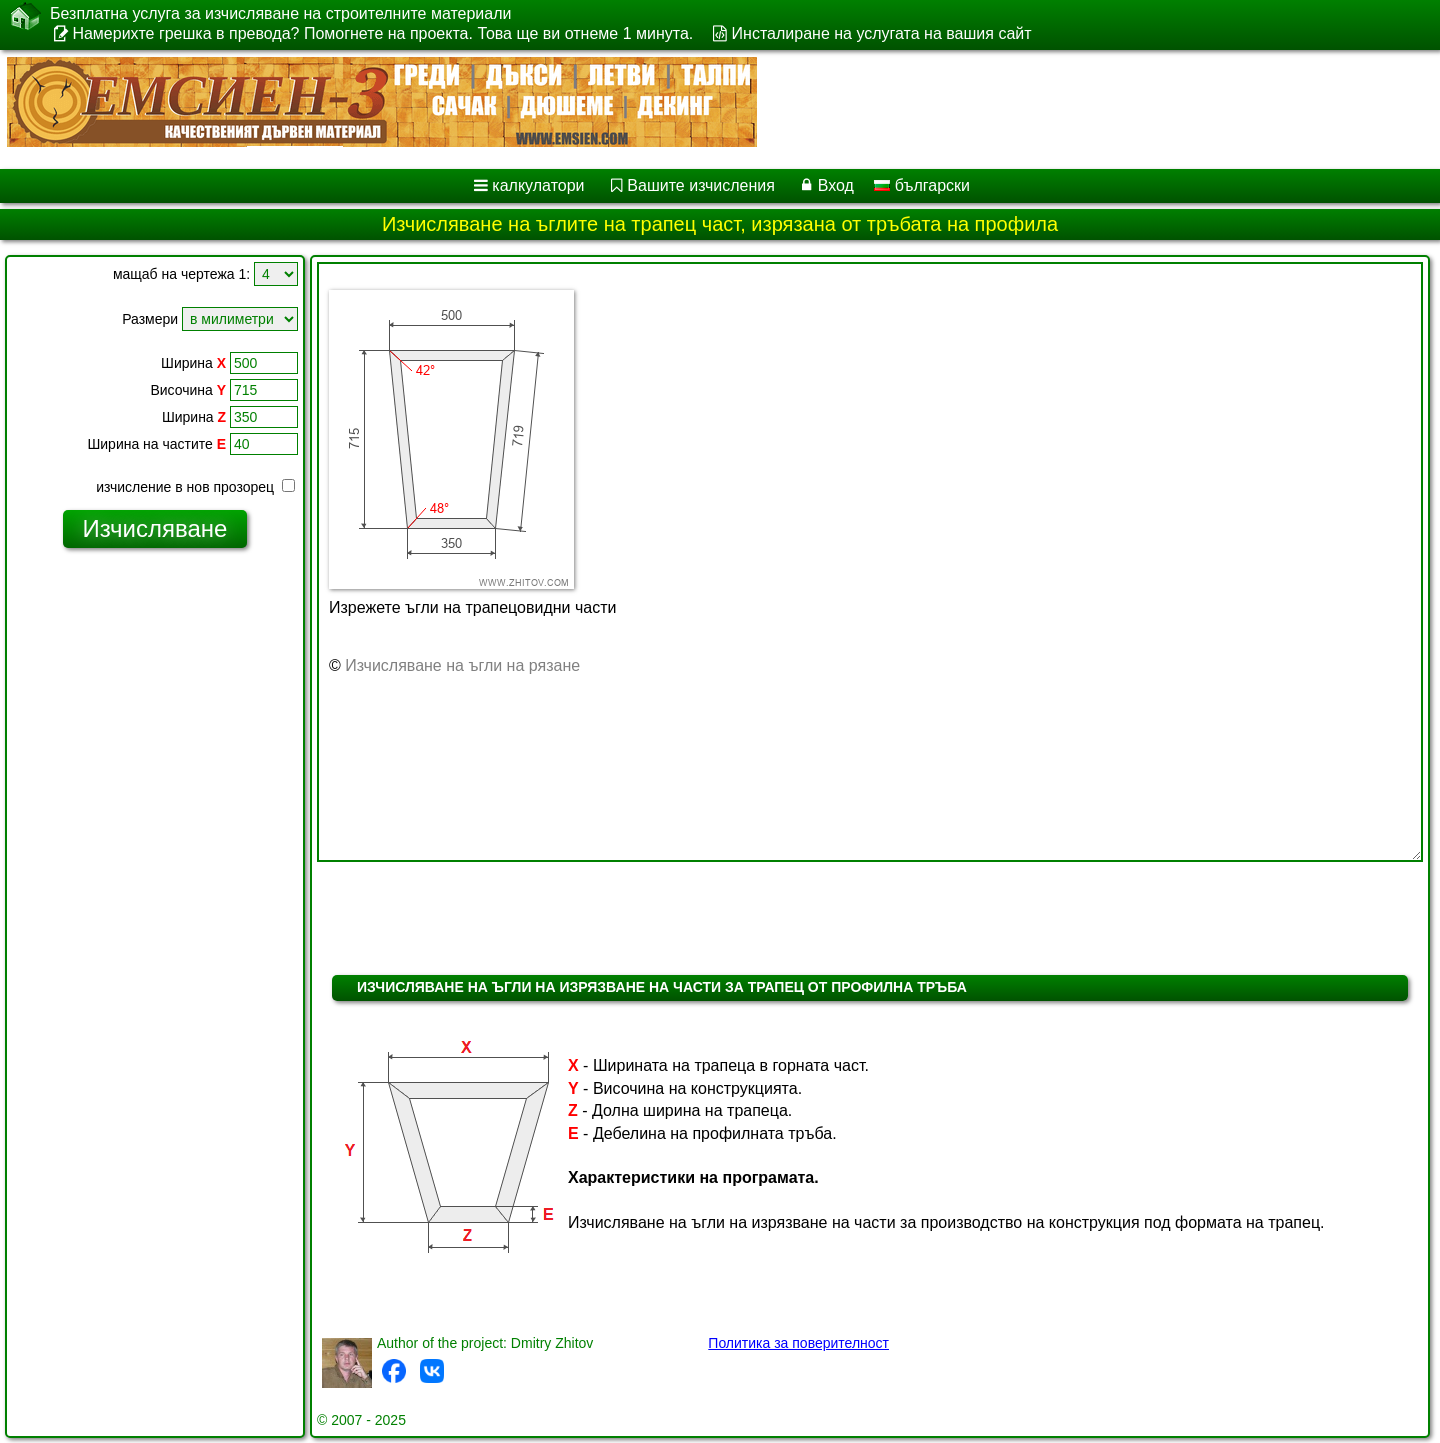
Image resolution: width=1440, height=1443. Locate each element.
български (922, 185)
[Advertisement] (155, 869)
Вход (836, 185)
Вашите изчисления (701, 185)
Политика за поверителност (798, 1343)
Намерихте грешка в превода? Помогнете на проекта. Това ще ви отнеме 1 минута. (382, 33)
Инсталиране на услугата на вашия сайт (882, 33)
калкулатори (538, 185)
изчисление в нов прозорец (195, 487)
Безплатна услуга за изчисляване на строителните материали (280, 14)
